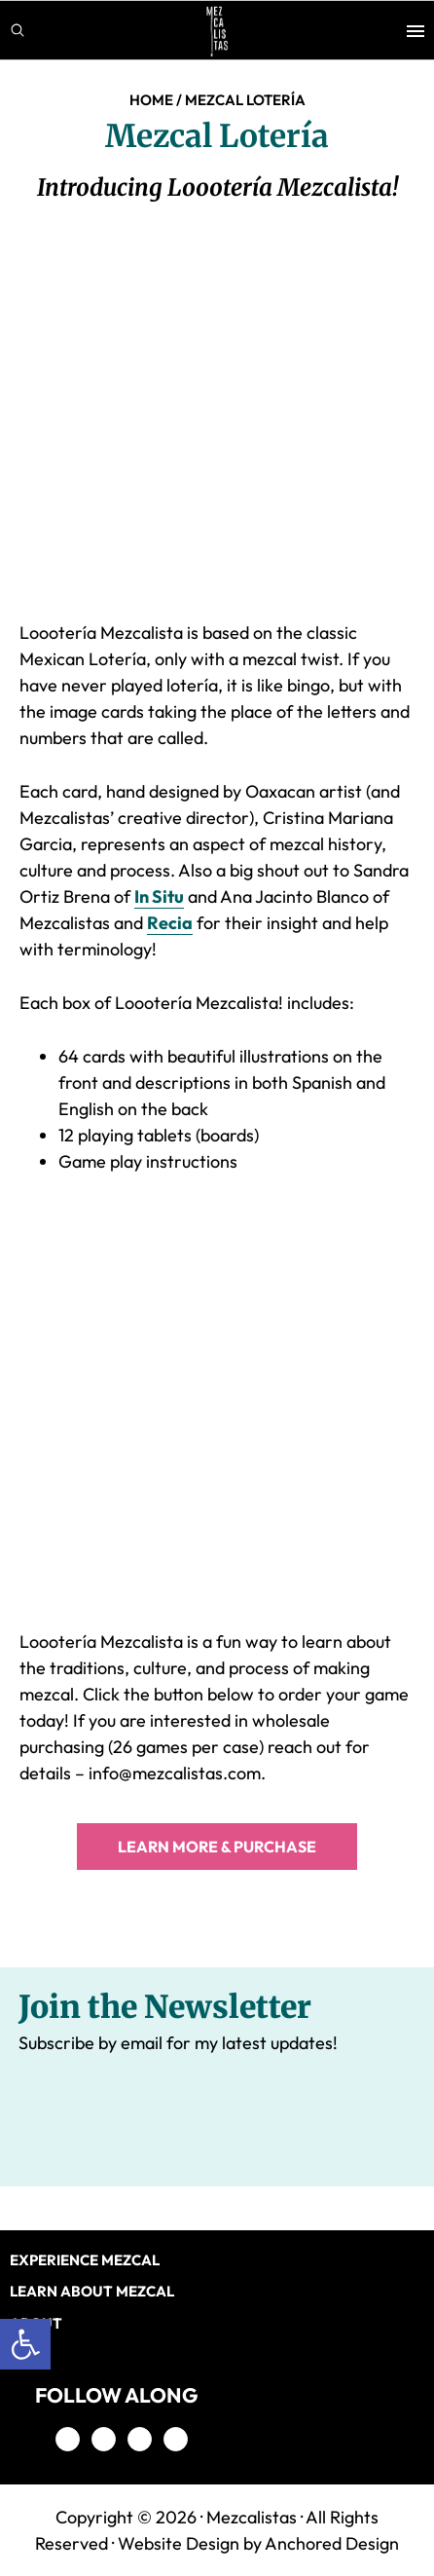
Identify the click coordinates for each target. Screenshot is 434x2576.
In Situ (159, 896)
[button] (25, 2344)
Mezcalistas (251, 2517)
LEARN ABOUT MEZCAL (92, 2291)
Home (151, 100)
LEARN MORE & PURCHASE (217, 1846)
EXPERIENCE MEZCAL (85, 2260)
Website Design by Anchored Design (258, 2543)
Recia (170, 923)
